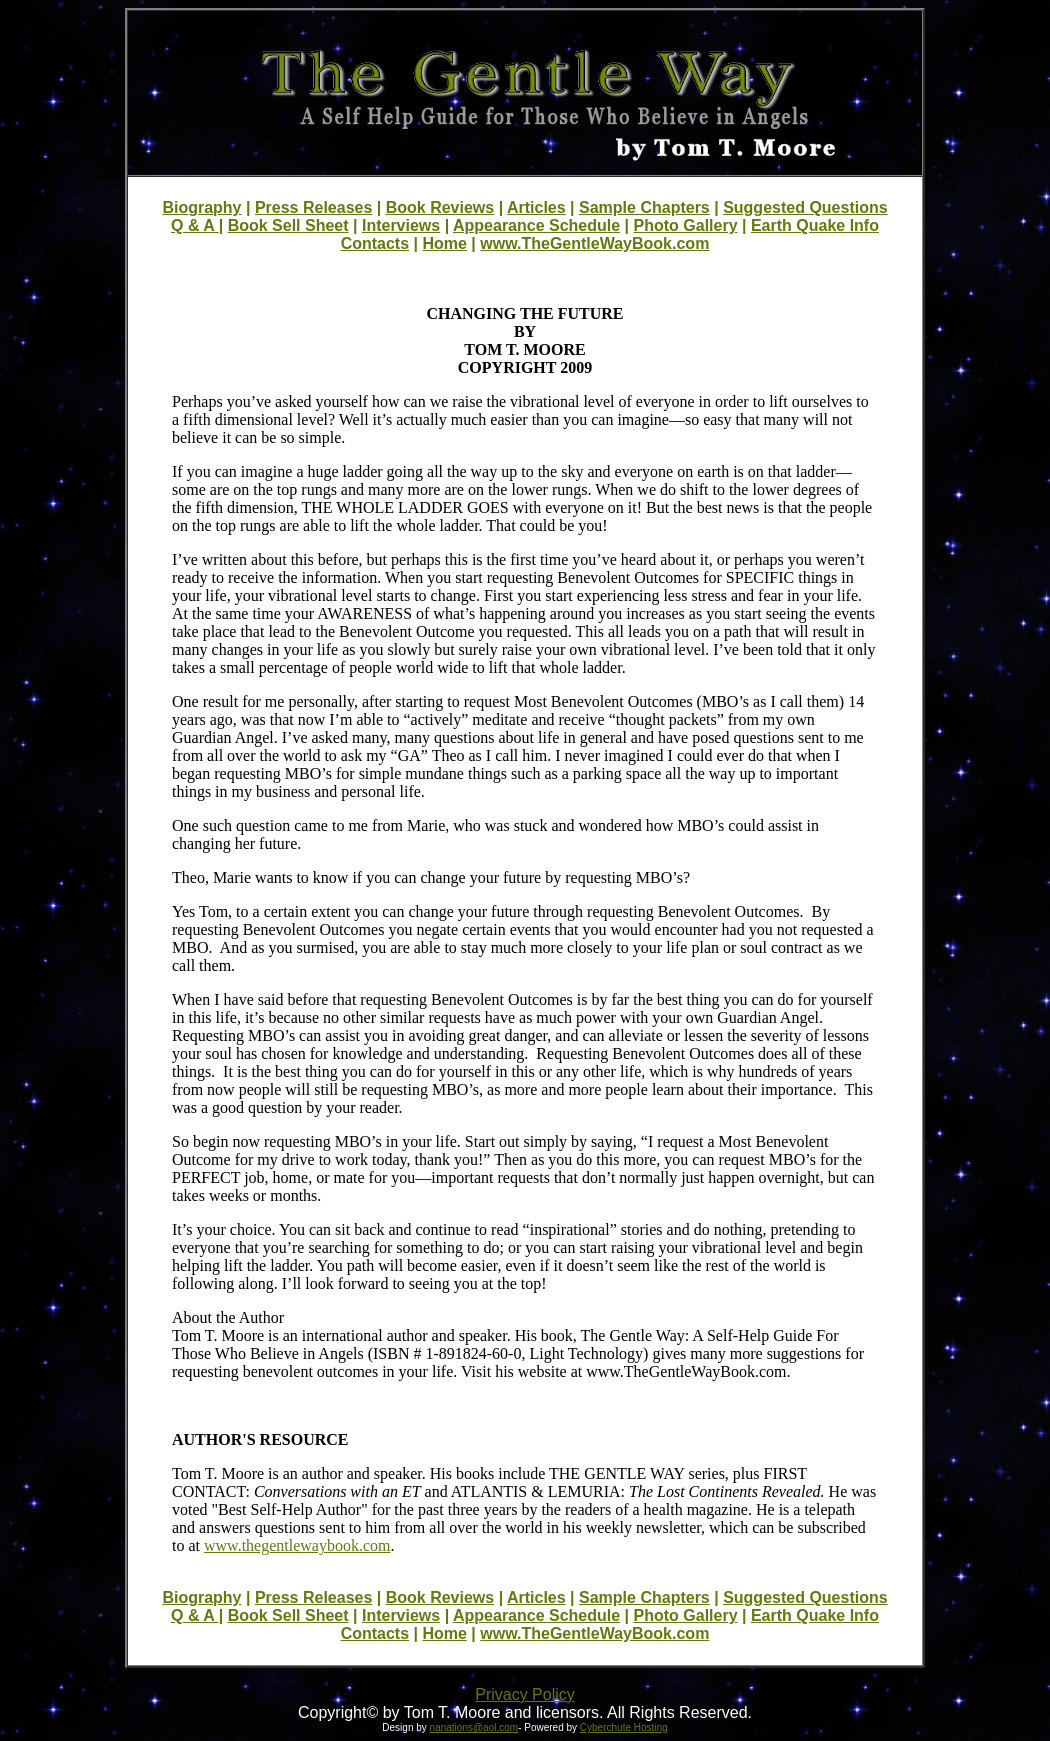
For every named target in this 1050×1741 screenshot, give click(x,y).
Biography (201, 207)
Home (444, 243)
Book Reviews (440, 207)
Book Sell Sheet (288, 225)
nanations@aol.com (474, 1727)
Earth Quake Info (815, 225)
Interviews (401, 225)
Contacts (375, 243)
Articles (536, 207)
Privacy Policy (525, 1694)
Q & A (195, 225)
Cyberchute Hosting (624, 1727)
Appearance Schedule (536, 225)
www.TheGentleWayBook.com (594, 243)
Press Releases (313, 207)
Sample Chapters (644, 207)
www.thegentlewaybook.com (297, 1545)
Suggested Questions (805, 207)
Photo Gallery (686, 225)
